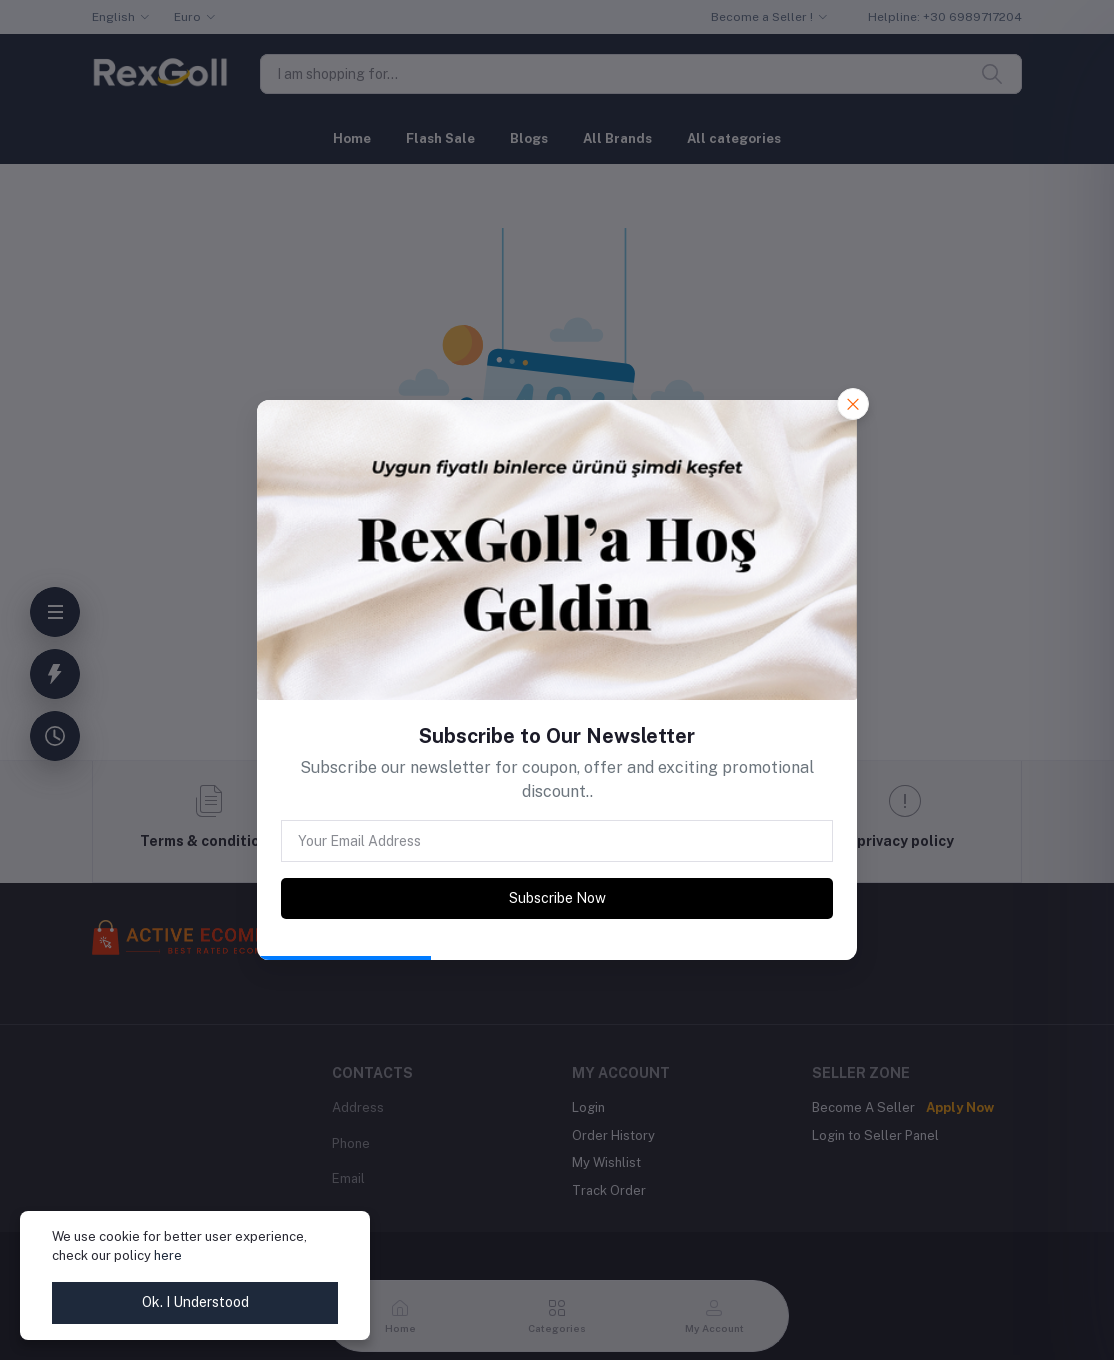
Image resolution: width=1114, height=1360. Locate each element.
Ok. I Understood (195, 1302)
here (168, 1255)
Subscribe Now (557, 898)
